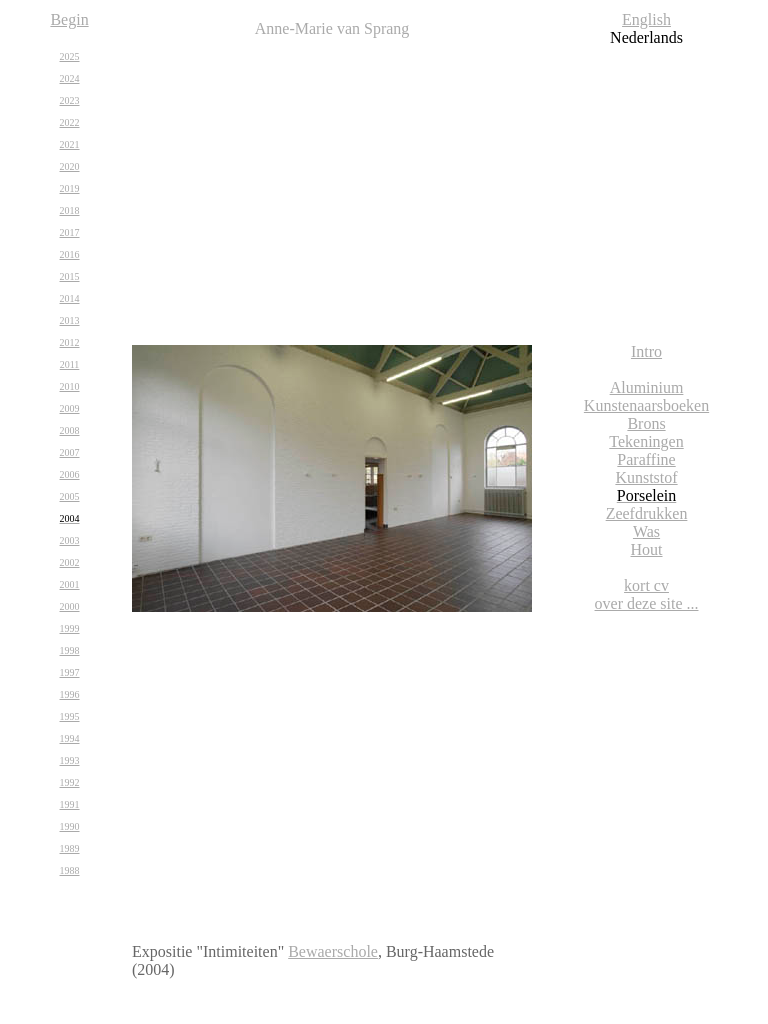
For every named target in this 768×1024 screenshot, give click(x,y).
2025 (70, 56)
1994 (70, 738)
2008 (70, 430)
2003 (70, 540)
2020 (70, 166)
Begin (69, 19)
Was (646, 531)
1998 (70, 650)
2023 (70, 100)
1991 (70, 804)
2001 (70, 584)
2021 (70, 144)
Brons (646, 423)
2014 (70, 298)
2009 (70, 408)
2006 (70, 474)
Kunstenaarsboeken (646, 405)
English (646, 19)
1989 (70, 848)
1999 (70, 628)
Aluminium (647, 387)
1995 (70, 716)
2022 (70, 122)
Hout (647, 549)
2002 (70, 562)
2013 (70, 320)
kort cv (646, 585)
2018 (70, 210)
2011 (70, 364)
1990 (70, 826)
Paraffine (646, 459)
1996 (70, 694)
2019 (70, 188)
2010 (70, 386)
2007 (70, 452)
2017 (70, 232)
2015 (70, 276)
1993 (70, 760)
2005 (70, 496)
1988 (70, 870)
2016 (70, 254)
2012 (70, 342)
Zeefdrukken (647, 513)
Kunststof (646, 477)
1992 (70, 782)
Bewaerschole (333, 951)
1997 (70, 672)
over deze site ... (647, 603)
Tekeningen (646, 441)
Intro (646, 351)
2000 (70, 606)
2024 (70, 78)
